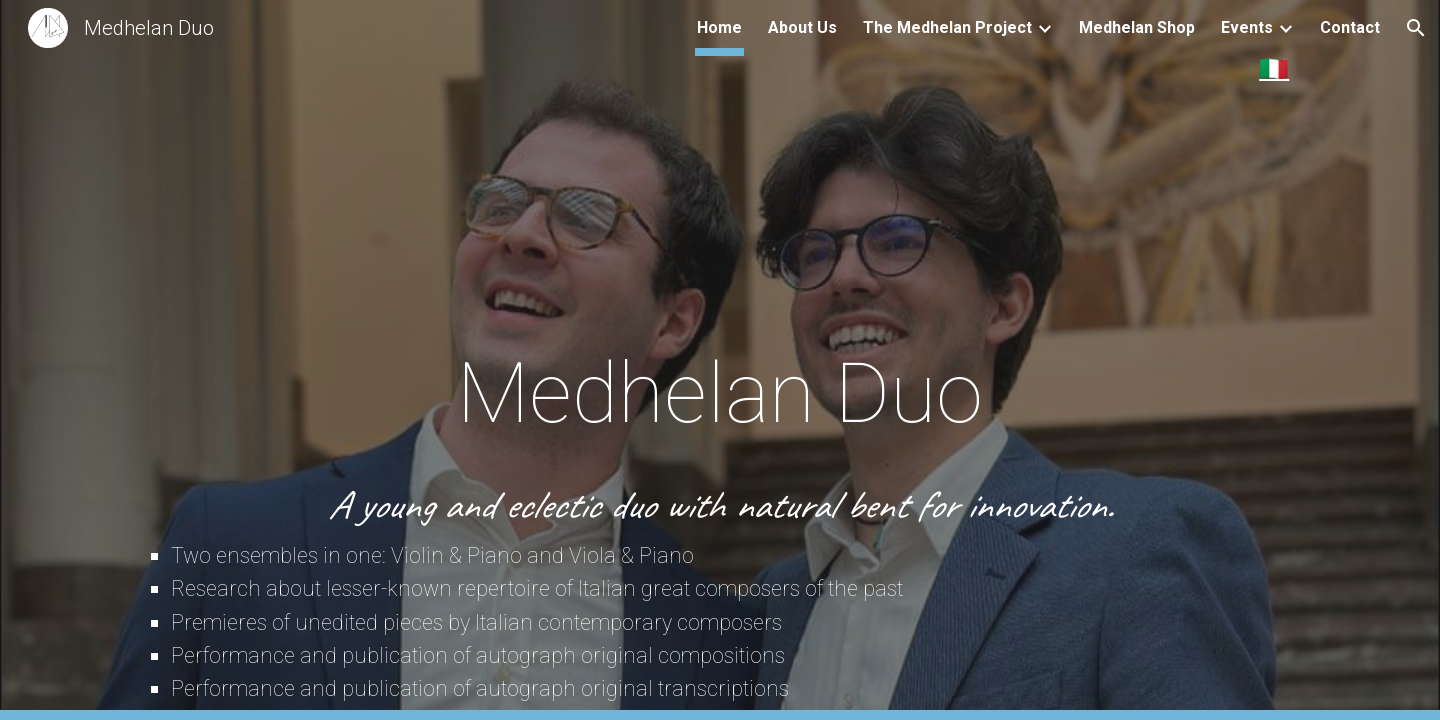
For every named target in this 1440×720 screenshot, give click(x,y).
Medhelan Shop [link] (1137, 27)
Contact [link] (1350, 27)
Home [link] (719, 27)
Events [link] (1247, 27)
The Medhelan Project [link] (947, 27)
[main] (720, 232)
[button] (1416, 28)
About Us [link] (802, 27)
